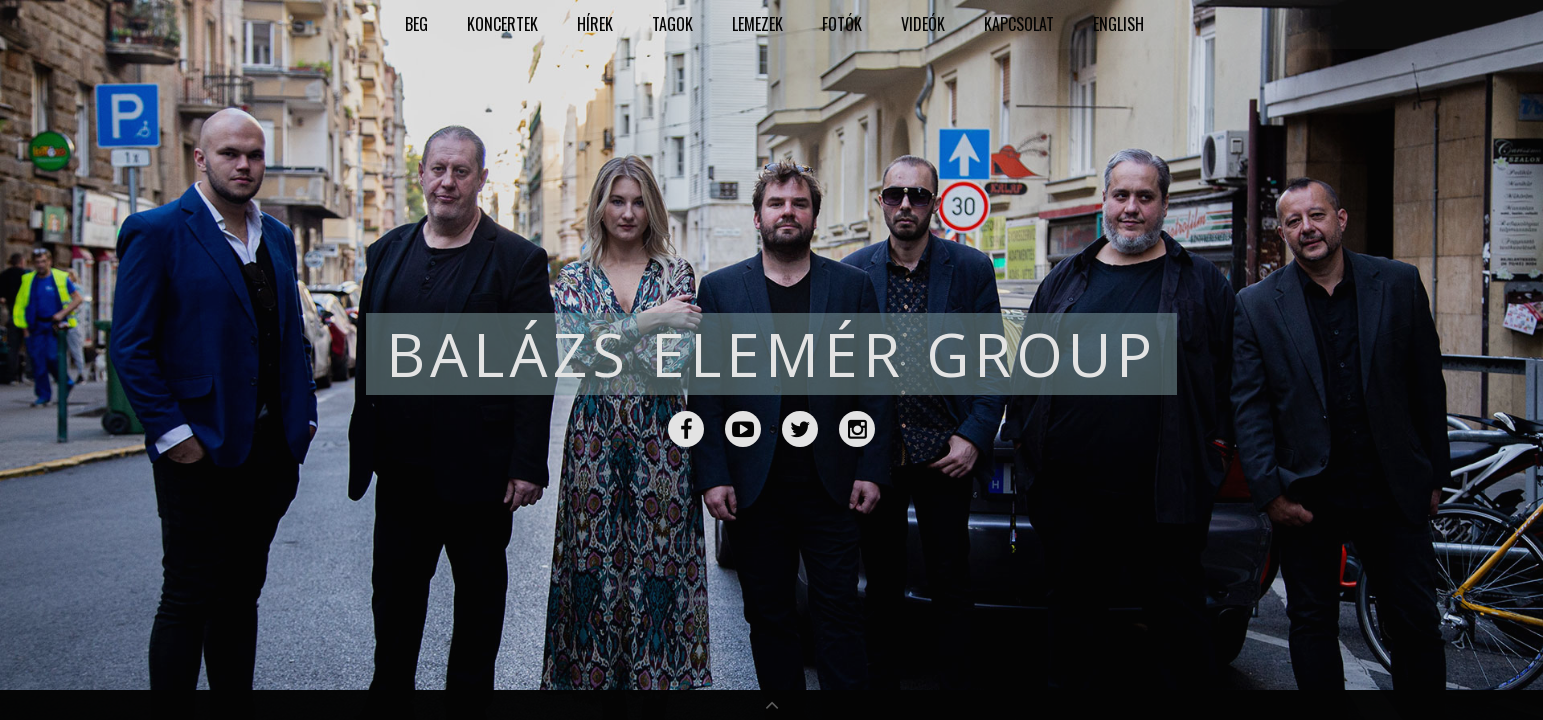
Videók (923, 24)
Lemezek (757, 24)
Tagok (672, 24)
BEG (416, 24)
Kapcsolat (1019, 24)
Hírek (595, 24)
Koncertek (502, 24)
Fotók (842, 24)
